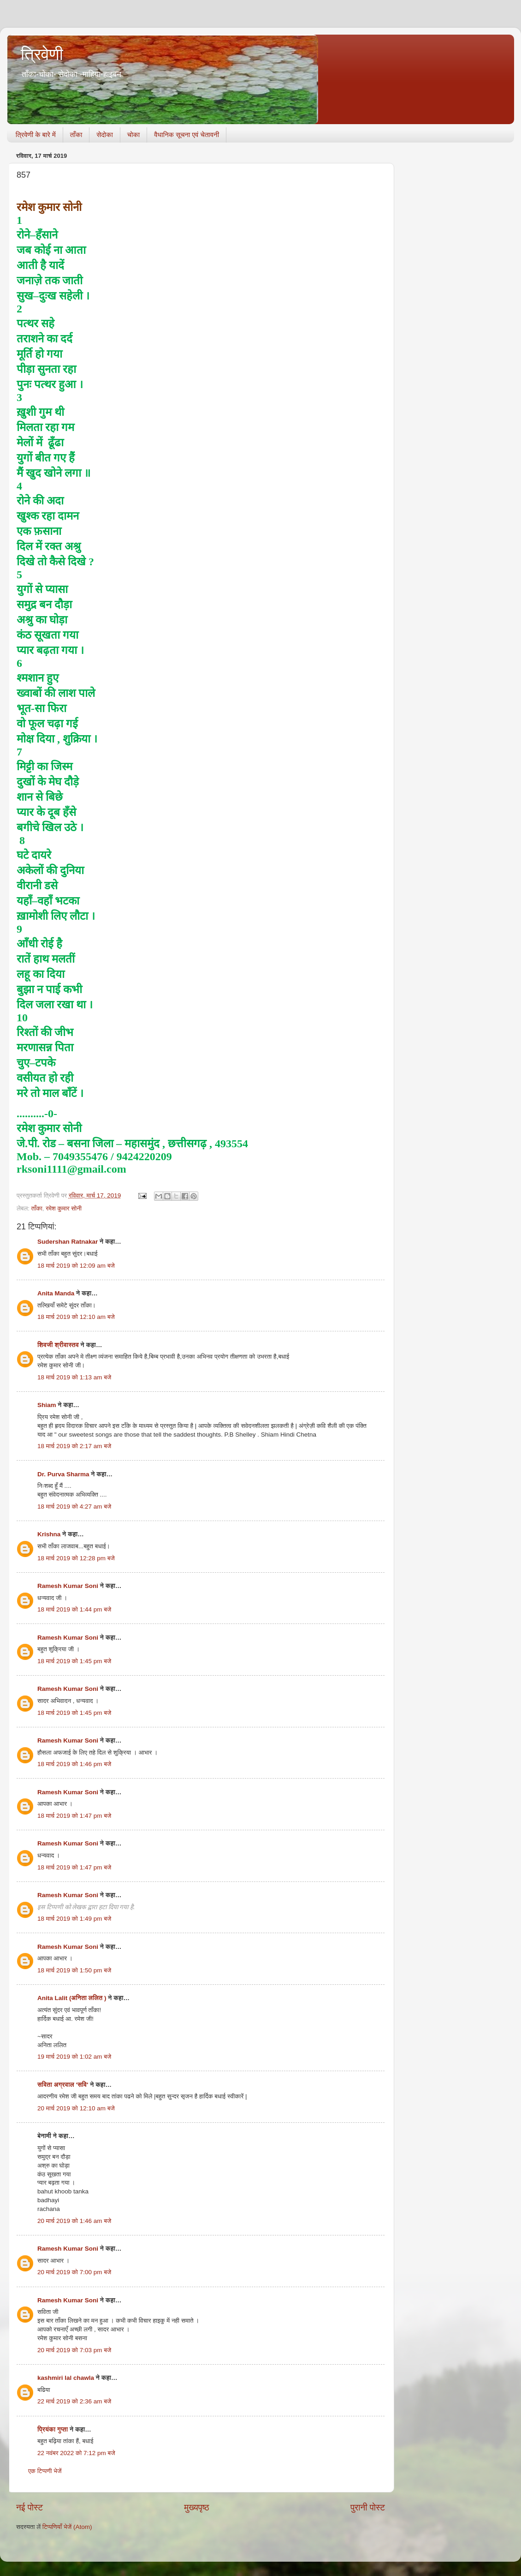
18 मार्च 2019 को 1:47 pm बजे (74, 1815)
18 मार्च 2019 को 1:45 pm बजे (74, 1661)
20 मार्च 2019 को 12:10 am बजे (76, 2108)
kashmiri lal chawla (65, 2377)
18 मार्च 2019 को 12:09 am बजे (76, 1265)
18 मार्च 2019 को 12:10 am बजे (76, 1316)
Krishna (48, 1534)
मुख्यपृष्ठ (196, 2507)
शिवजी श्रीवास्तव (58, 1345)
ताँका (76, 134)
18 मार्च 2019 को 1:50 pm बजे (74, 1970)
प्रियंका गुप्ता (53, 2429)
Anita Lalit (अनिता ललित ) (72, 1998)
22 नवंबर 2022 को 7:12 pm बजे (76, 2453)
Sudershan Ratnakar (67, 1241)
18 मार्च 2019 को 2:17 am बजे (74, 1446)
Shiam (46, 1405)
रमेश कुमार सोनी (64, 1208)
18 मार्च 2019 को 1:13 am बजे (74, 1377)
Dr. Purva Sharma (63, 1474)
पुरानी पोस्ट (367, 2507)
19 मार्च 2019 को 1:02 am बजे (74, 2056)
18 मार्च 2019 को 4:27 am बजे (74, 1506)
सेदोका (104, 134)
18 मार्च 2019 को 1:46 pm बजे (74, 1764)
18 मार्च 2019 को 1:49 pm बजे (74, 1918)
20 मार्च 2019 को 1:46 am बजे (74, 2220)
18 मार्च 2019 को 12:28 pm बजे (76, 1558)
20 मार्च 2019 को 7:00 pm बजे (74, 2272)
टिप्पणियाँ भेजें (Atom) (67, 2526)
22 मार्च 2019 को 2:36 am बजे (74, 2401)
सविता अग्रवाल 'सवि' (62, 2084)
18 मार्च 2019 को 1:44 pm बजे (74, 1609)
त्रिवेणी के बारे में (36, 134)
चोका (133, 134)
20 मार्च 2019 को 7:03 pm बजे (74, 2350)
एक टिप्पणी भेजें (45, 2471)
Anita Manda (55, 1293)
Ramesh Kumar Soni (67, 1585)
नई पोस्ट (29, 2507)
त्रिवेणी (42, 54)
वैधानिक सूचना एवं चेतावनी (186, 134)
